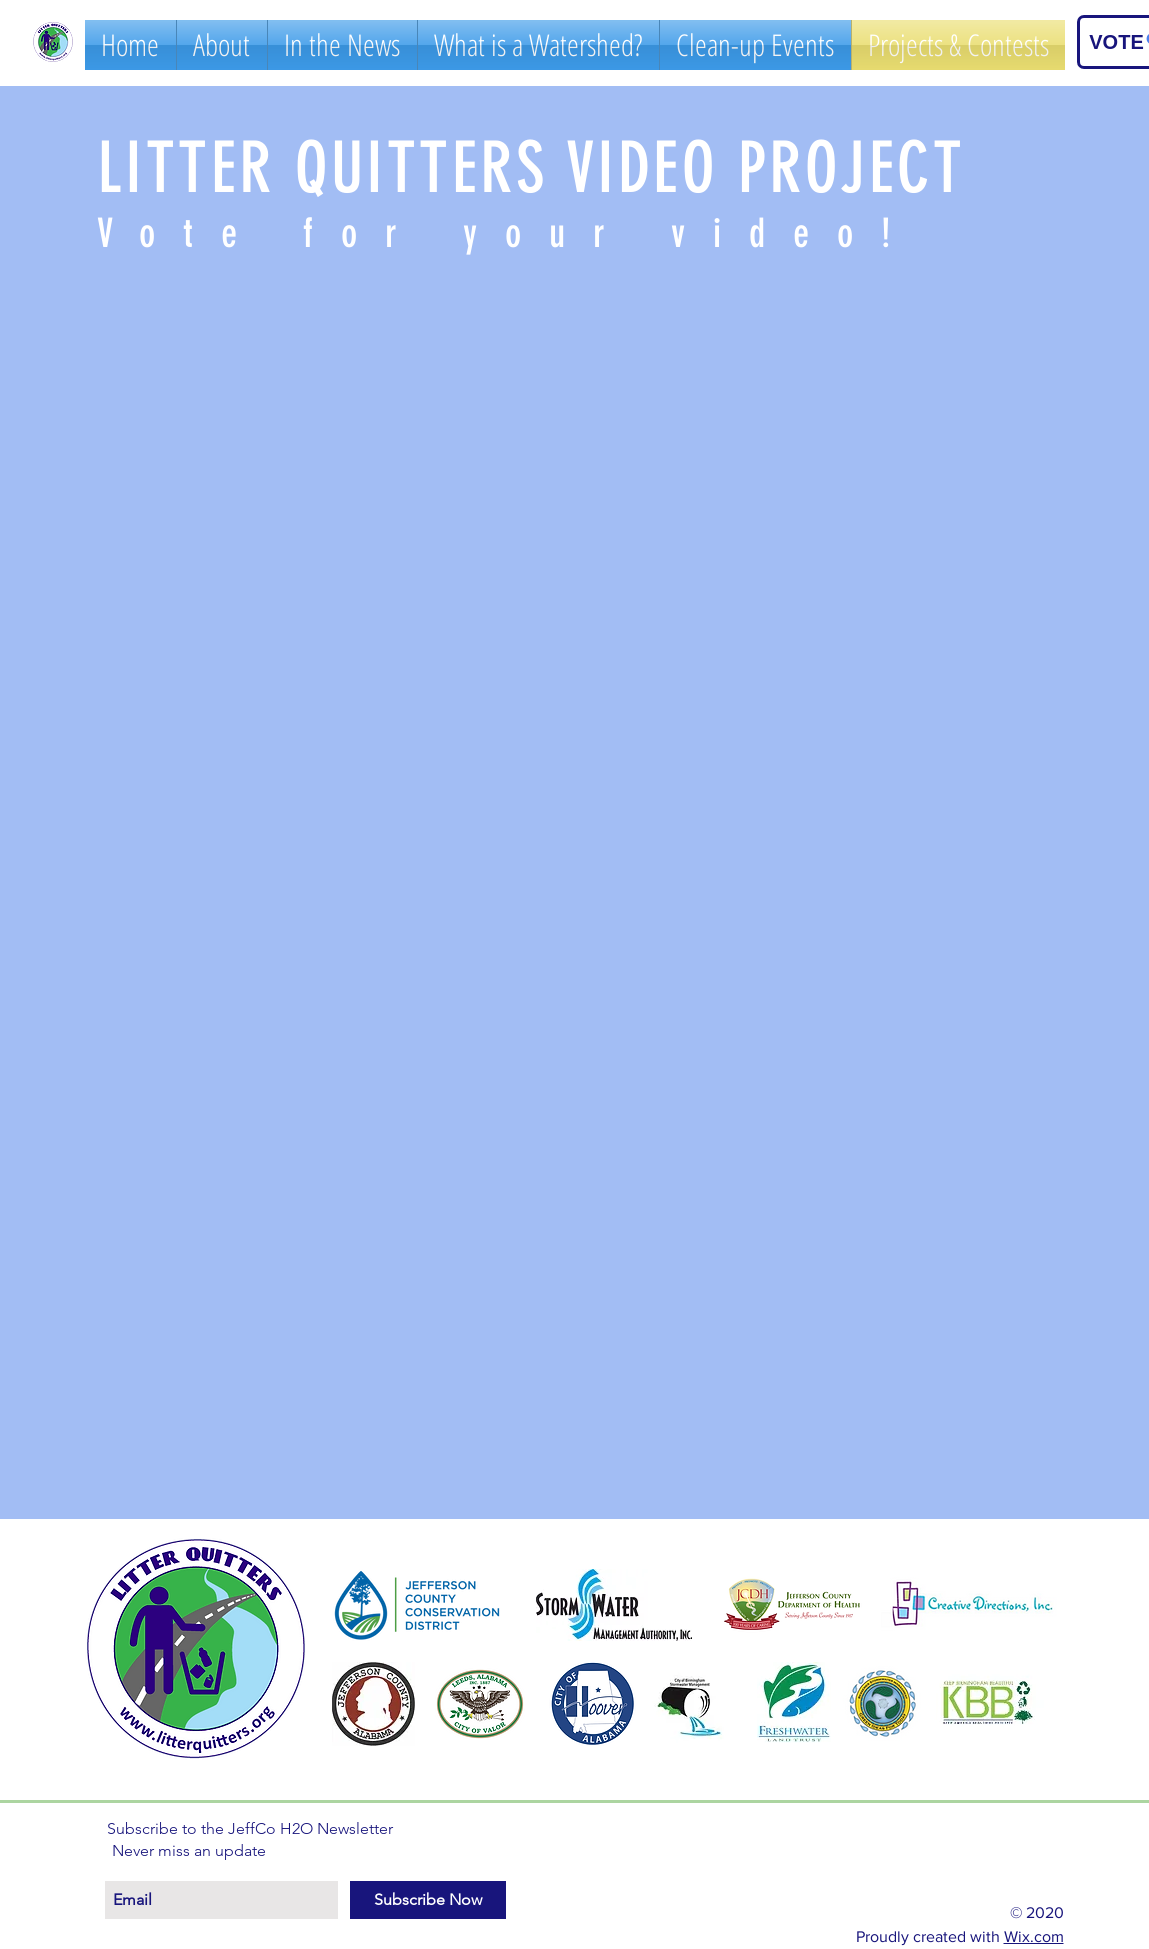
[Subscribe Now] (428, 1900)
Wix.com (1034, 1936)
